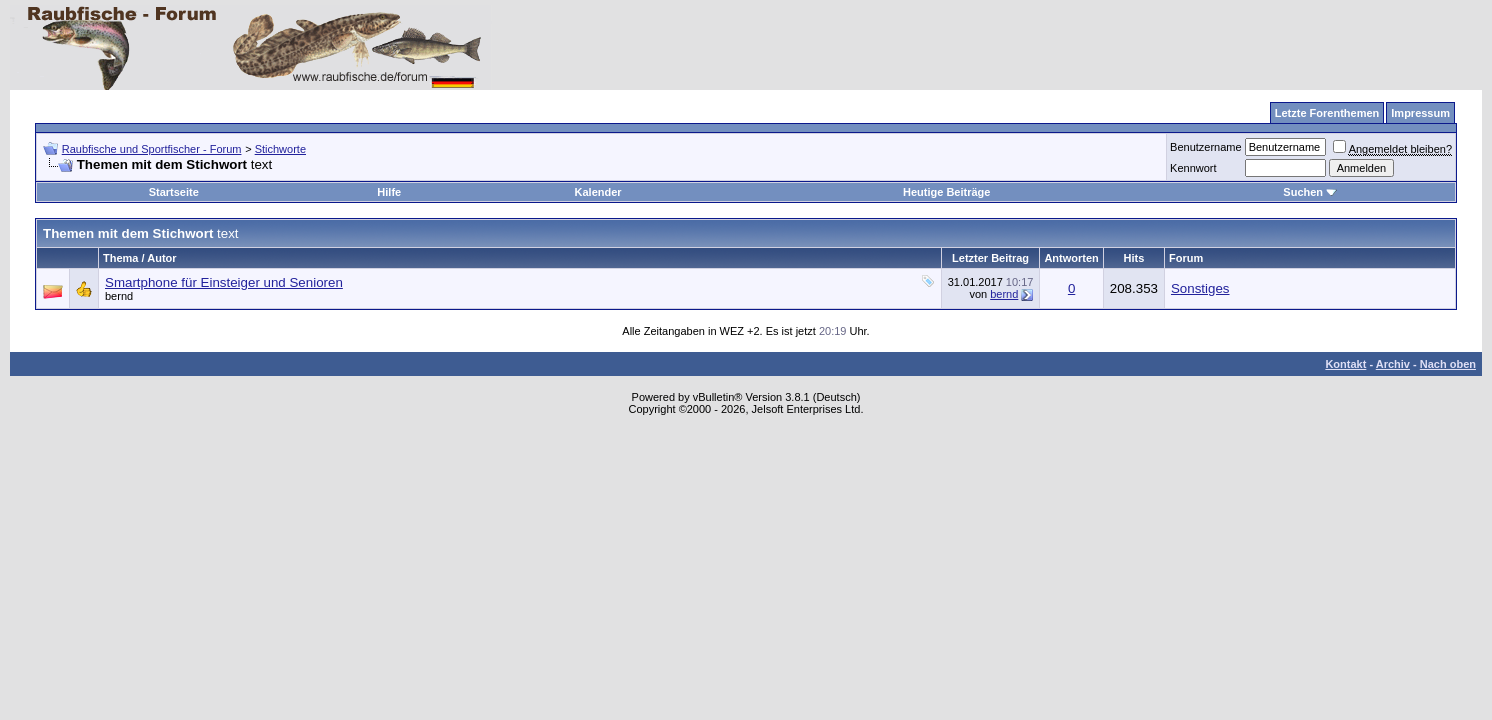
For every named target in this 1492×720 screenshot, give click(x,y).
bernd (119, 296)
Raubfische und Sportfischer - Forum (152, 149)
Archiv (1393, 364)
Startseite (174, 192)
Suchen (1310, 192)
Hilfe (389, 192)
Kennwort (1193, 168)
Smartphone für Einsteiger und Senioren (224, 282)
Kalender (598, 192)
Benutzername (1206, 147)
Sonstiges (1200, 288)
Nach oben (1448, 364)
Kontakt (1345, 364)
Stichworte (280, 149)
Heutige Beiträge (946, 192)
